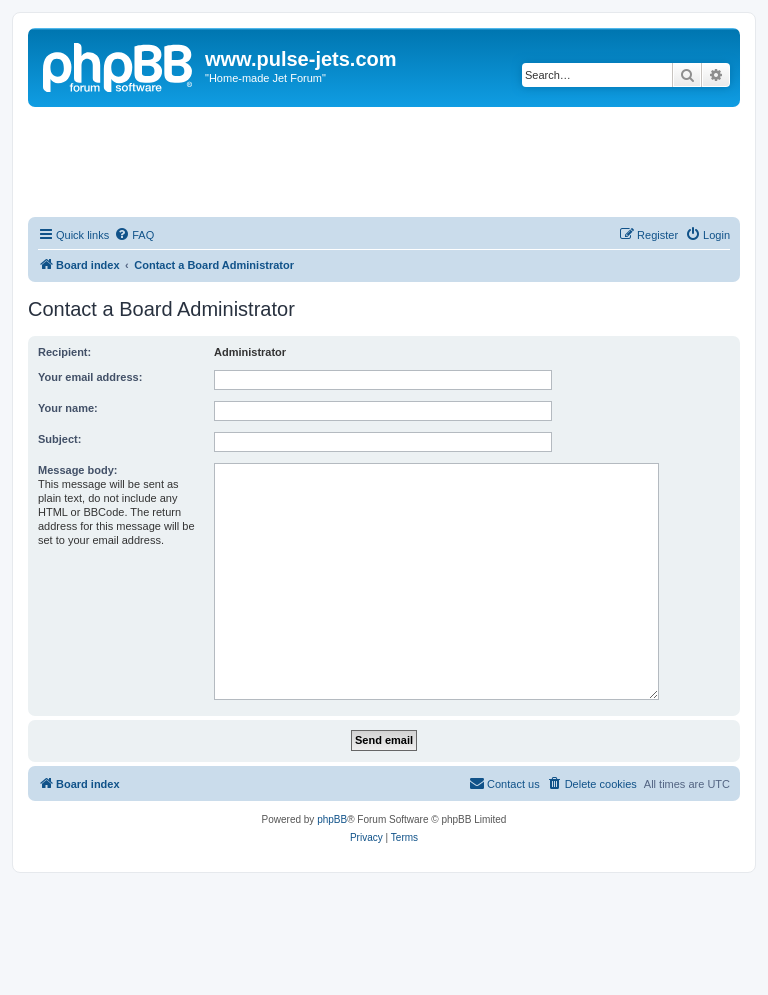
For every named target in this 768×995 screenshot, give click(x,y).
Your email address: (90, 377)
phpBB (332, 819)
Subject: (59, 439)
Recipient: (64, 352)
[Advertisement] (384, 162)
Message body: (77, 470)
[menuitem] (134, 235)
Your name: (68, 408)
